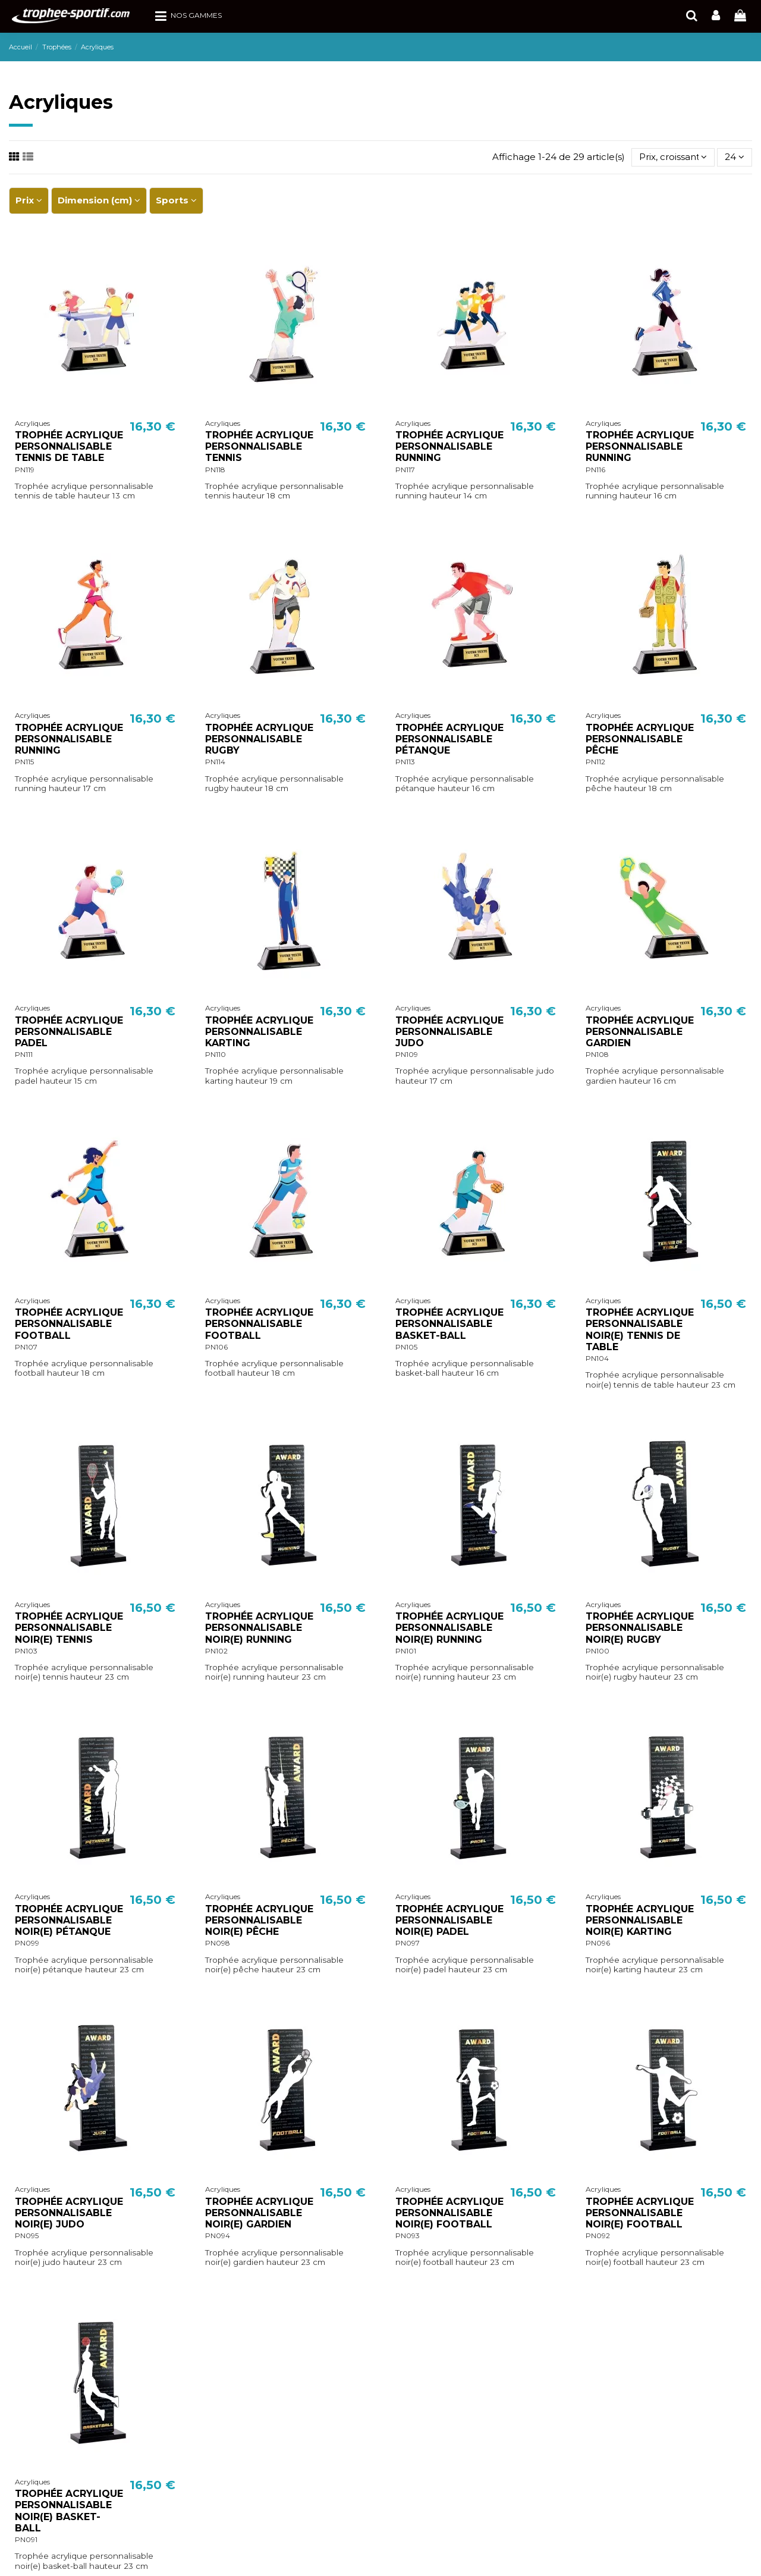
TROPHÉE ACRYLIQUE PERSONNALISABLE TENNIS (259, 446)
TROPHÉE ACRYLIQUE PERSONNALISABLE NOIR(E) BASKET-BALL (69, 2511)
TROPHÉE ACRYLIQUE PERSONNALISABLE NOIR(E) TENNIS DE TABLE (640, 1330)
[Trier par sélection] (673, 157)
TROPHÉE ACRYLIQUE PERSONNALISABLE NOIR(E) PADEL (449, 1920)
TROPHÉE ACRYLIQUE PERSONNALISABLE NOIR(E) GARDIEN (259, 2213)
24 (734, 156)
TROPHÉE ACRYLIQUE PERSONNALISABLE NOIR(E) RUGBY (640, 1628)
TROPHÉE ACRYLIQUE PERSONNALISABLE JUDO (449, 1032)
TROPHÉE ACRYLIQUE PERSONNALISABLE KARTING (259, 1032)
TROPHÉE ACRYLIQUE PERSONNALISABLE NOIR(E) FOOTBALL (449, 2213)
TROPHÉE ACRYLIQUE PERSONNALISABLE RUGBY (259, 739)
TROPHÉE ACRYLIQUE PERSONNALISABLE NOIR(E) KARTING (640, 1920)
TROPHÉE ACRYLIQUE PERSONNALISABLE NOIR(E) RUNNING (259, 1628)
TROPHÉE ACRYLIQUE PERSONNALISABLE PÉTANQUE (449, 739)
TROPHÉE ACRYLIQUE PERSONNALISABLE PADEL (69, 1032)
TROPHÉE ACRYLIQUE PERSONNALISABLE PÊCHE (640, 739)
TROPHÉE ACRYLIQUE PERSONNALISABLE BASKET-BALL (449, 1324)
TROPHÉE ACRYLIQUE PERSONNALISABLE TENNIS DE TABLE (69, 446)
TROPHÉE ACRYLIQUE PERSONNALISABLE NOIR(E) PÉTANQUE (69, 1920)
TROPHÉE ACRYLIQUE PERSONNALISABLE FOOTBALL (69, 1324)
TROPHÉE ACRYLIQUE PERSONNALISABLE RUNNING (449, 446)
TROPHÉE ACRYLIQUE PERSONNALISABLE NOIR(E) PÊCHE (259, 1920)
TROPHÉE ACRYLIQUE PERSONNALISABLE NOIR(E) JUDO (69, 2213)
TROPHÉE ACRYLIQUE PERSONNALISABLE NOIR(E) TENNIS (69, 1628)
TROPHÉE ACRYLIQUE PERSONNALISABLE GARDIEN (640, 1032)
